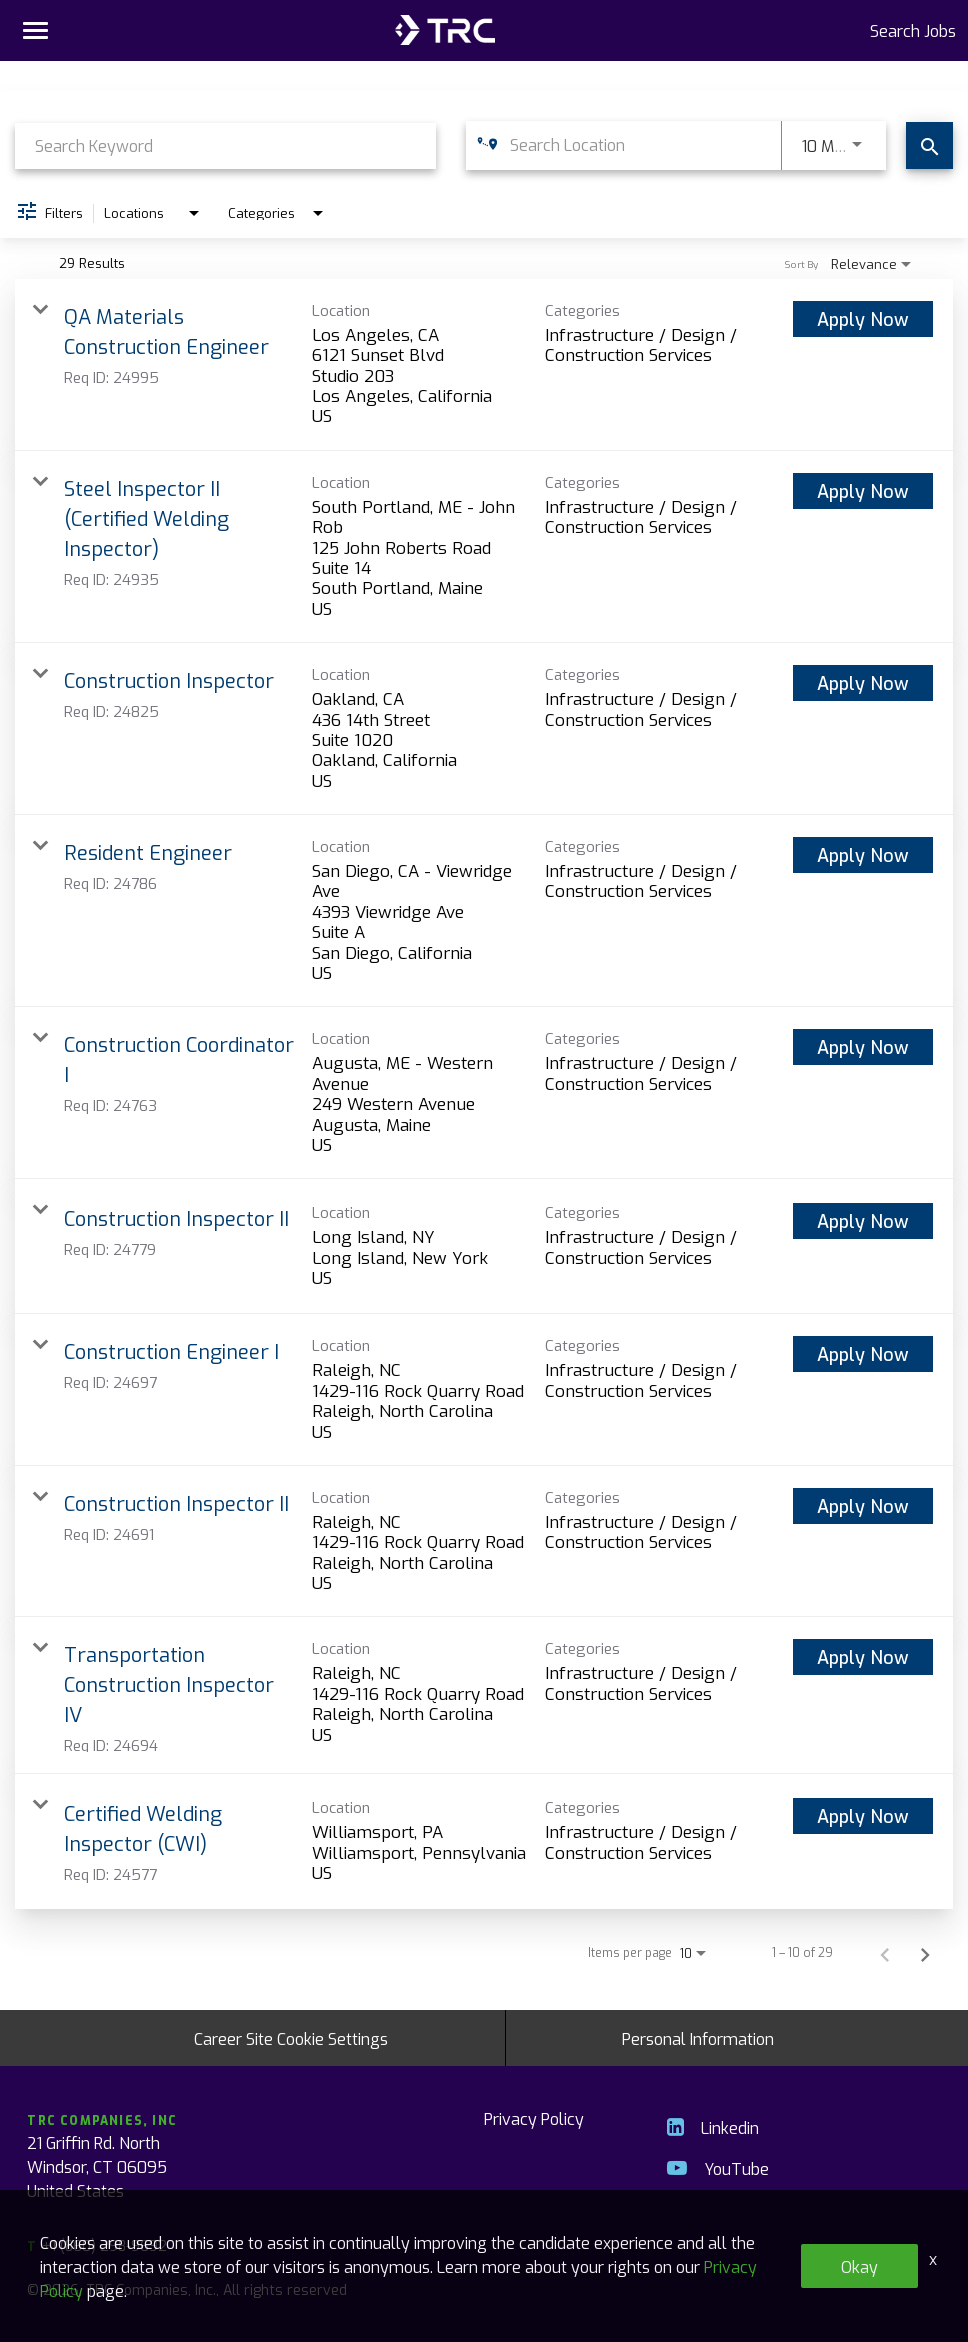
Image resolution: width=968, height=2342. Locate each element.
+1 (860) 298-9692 (96, 2245)
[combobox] (225, 145)
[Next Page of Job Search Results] (925, 1952)
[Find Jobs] (929, 145)
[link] (484, 365)
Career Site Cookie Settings (291, 2038)
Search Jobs (913, 30)
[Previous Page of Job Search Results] (885, 1952)
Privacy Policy (534, 2118)
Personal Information (698, 2038)
